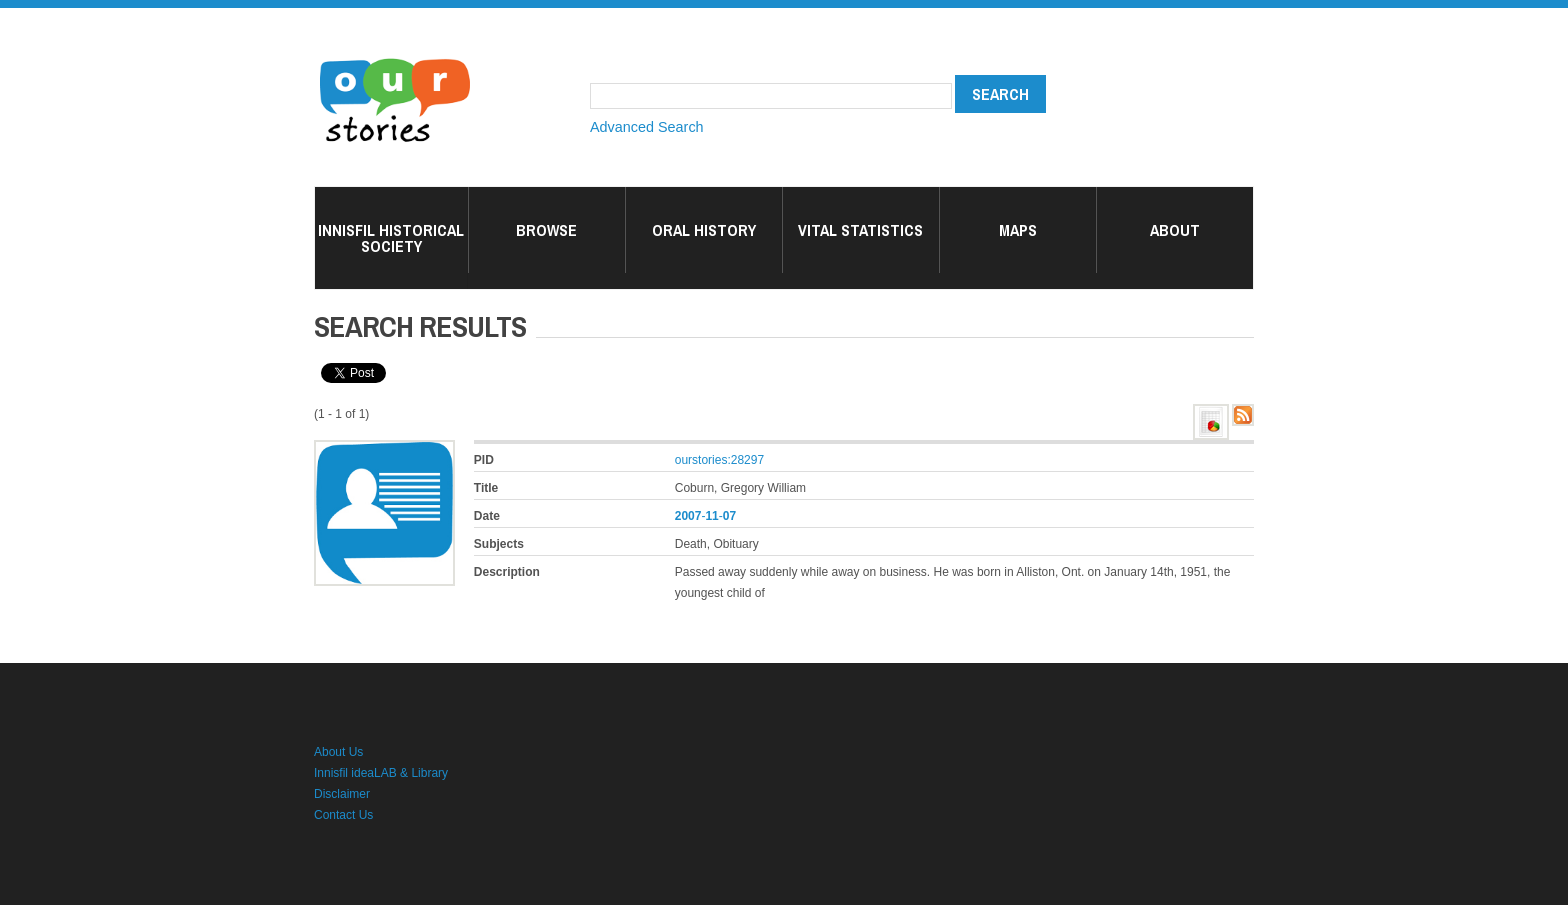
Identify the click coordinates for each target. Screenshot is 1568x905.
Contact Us (343, 815)
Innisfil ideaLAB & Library (381, 773)
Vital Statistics (860, 230)
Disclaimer (342, 794)
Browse (546, 230)
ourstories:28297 (719, 460)
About (1175, 230)
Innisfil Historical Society (391, 238)
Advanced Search (647, 127)
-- (705, 516)
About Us (338, 752)
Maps (1018, 230)
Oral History (704, 230)
